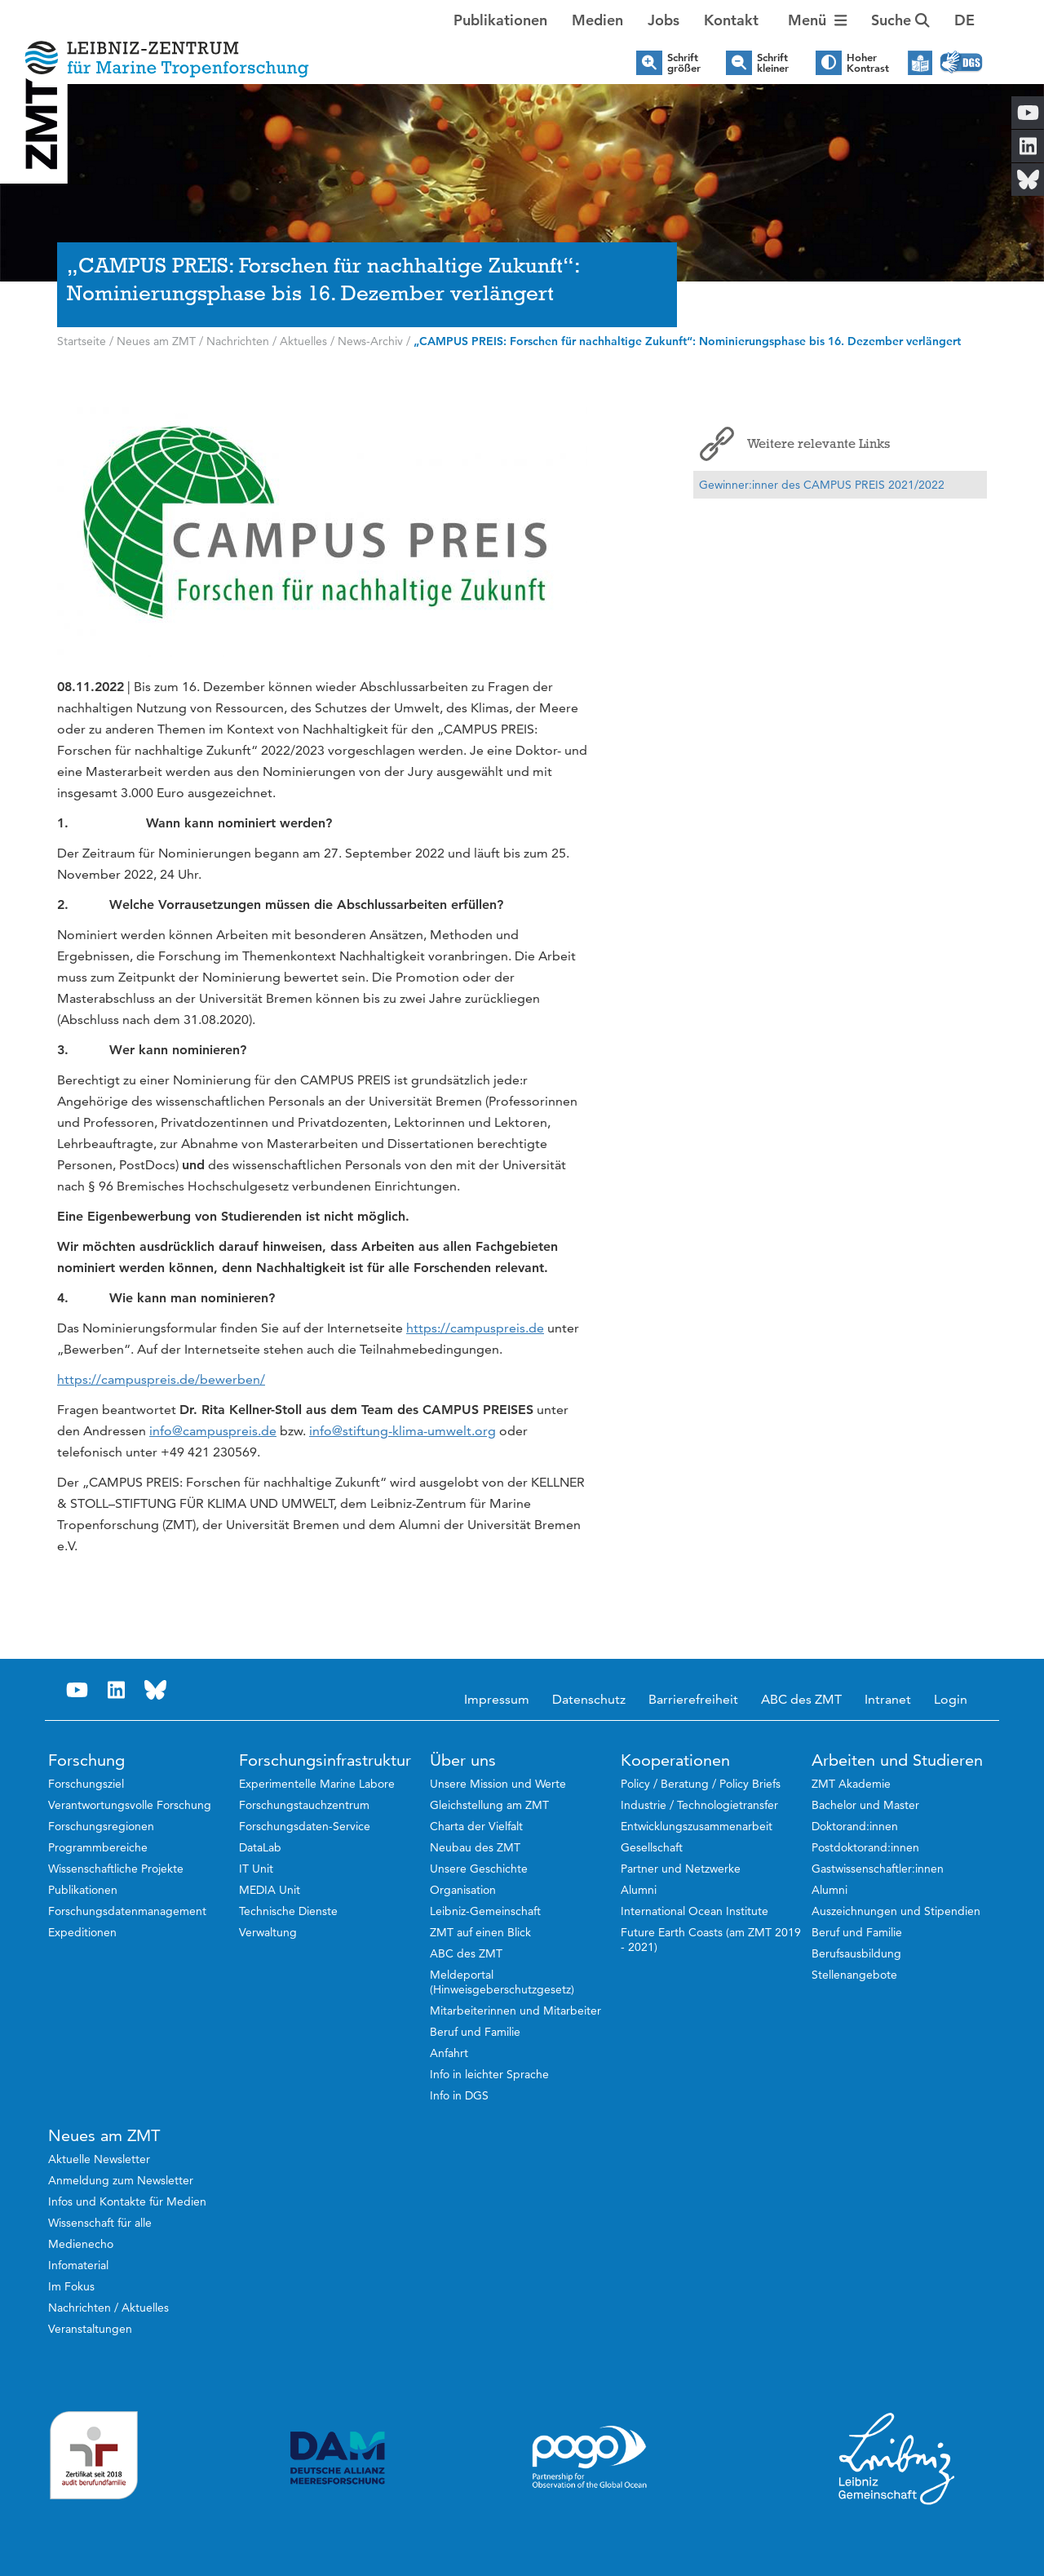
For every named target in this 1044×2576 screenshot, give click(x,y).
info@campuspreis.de (212, 1431)
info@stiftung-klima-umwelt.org (402, 1431)
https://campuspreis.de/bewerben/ (161, 1379)
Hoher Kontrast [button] (868, 63)
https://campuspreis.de (475, 1328)
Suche (900, 20)
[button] (964, 20)
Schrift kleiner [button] (773, 63)
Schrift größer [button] (684, 63)
